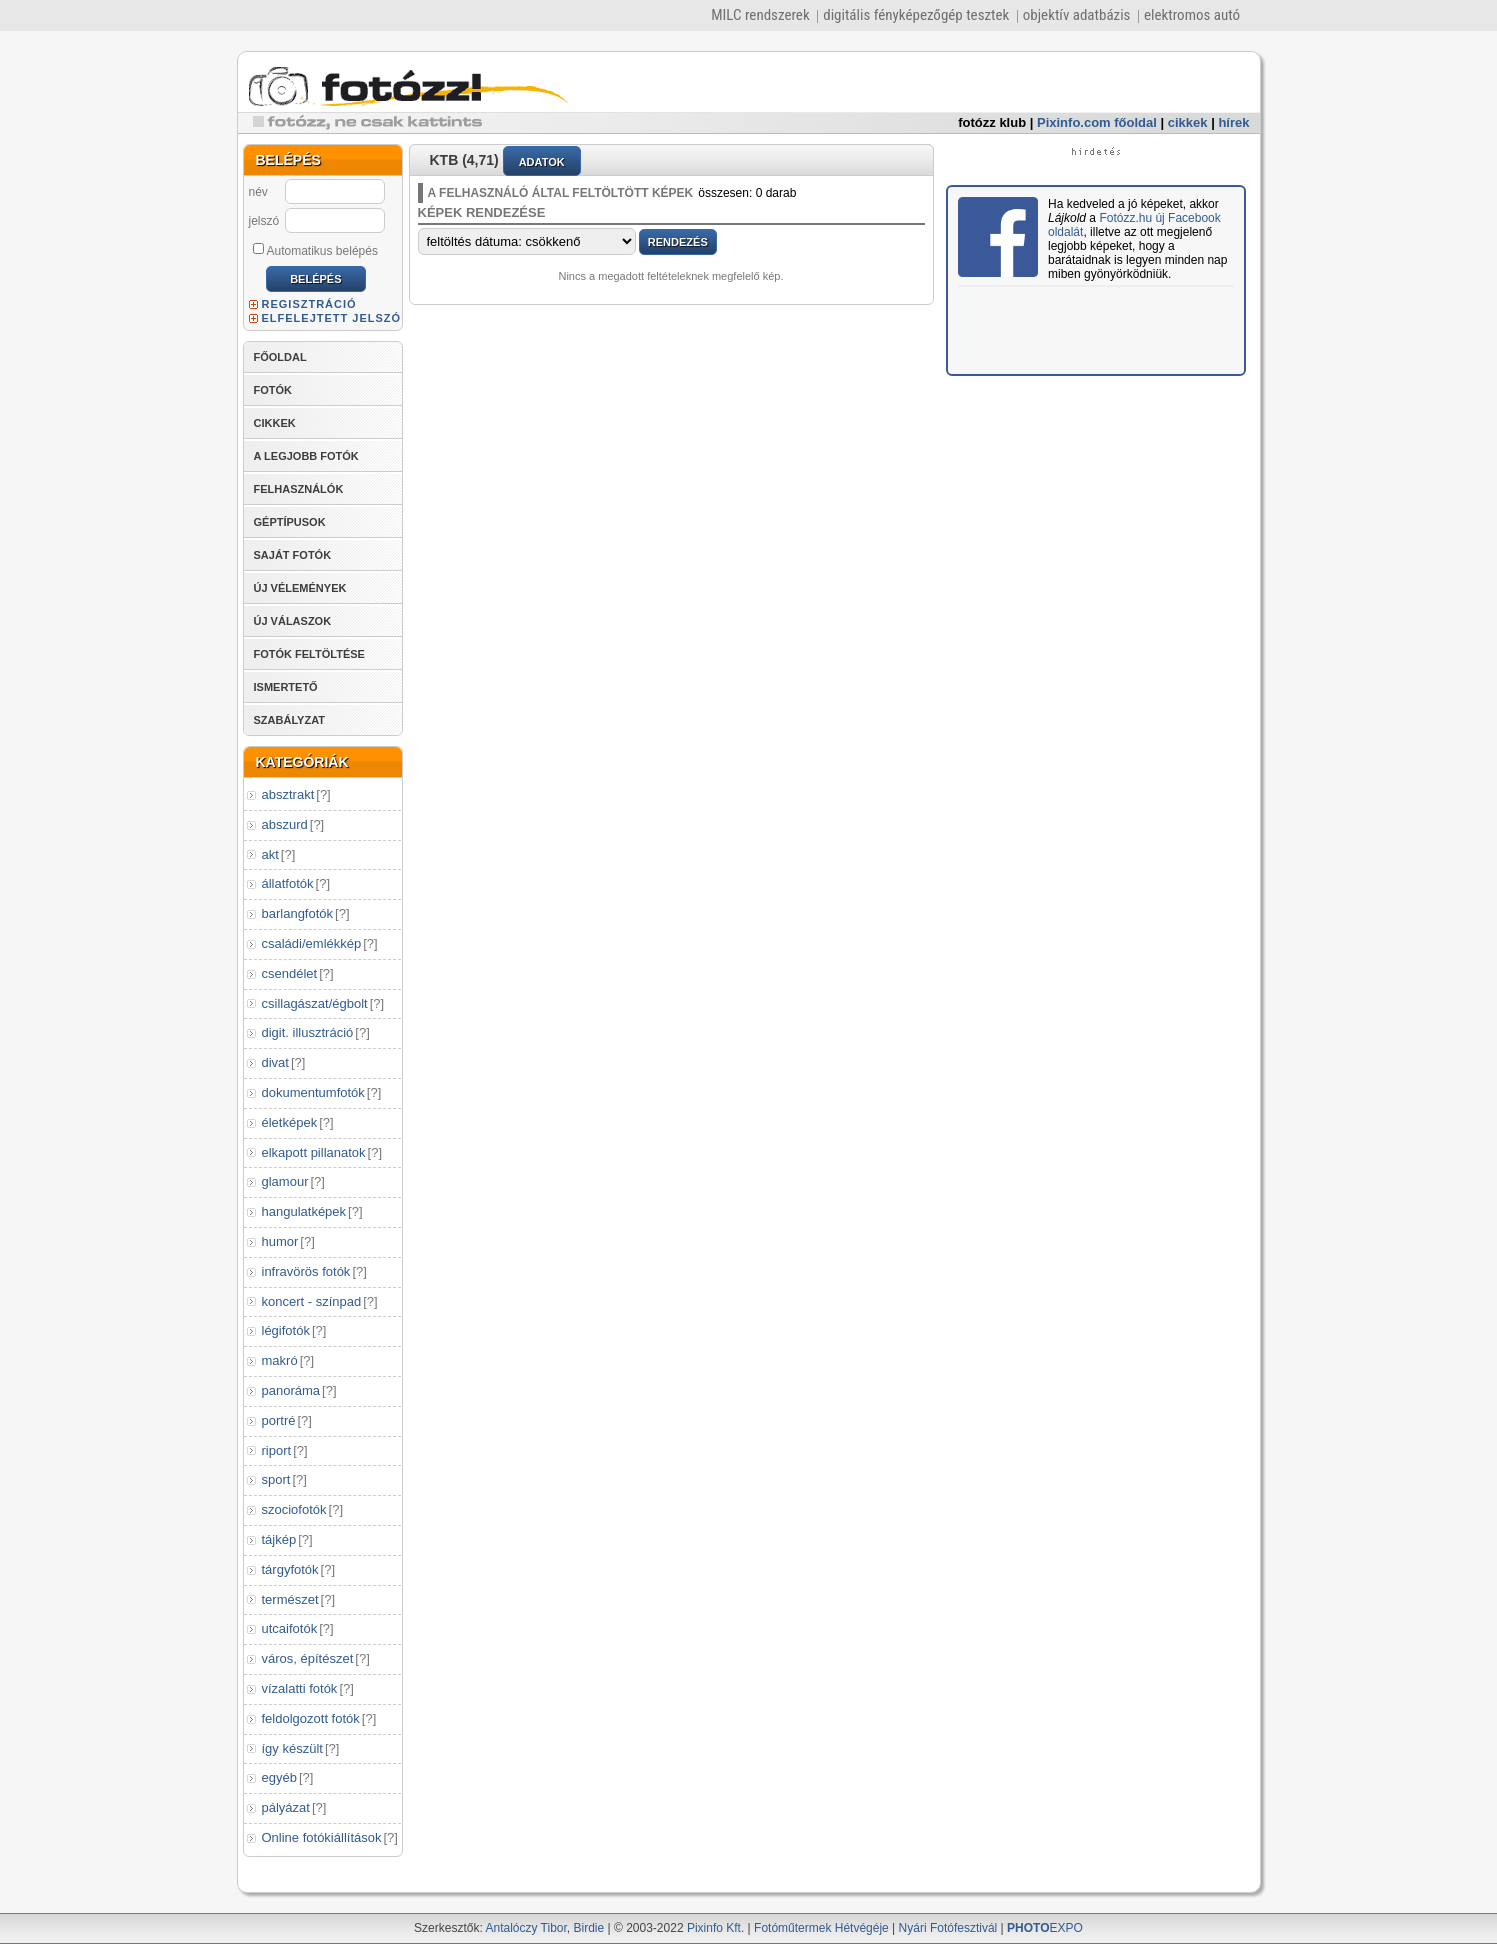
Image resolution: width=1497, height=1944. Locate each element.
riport (277, 1450)
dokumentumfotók (313, 1092)
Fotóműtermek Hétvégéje (821, 1928)
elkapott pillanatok (314, 1152)
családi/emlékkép (312, 943)
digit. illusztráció (308, 1032)
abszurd (285, 824)
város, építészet (308, 1658)
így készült (292, 1748)
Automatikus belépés (315, 250)
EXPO (1045, 1928)
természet (290, 1599)
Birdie (589, 1928)
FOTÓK (273, 390)
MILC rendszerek (760, 15)
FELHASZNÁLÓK (299, 489)
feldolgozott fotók (311, 1718)
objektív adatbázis (1077, 15)
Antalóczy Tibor (525, 1928)
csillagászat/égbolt (315, 1003)
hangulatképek (304, 1211)
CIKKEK (275, 423)
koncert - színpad (312, 1301)
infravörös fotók (306, 1271)
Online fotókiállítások (322, 1837)
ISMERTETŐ (286, 687)
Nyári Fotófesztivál (948, 1928)
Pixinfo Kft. (715, 1928)
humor (280, 1241)
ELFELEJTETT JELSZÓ (332, 318)
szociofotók (294, 1509)
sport (276, 1479)
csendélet (290, 973)
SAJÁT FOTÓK (293, 555)
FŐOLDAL (280, 357)
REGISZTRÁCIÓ (309, 304)
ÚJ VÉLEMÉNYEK (300, 588)
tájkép (279, 1539)
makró (280, 1360)
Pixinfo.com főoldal (1097, 122)
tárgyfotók (290, 1569)
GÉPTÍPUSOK (290, 522)
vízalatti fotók (300, 1688)
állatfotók (288, 883)
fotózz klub (992, 122)
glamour (285, 1181)
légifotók (286, 1330)
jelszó (264, 221)
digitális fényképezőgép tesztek (916, 15)
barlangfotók (298, 913)
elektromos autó (1192, 15)
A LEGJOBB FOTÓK (306, 456)
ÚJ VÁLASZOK (293, 621)
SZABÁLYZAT (290, 720)
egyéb (279, 1777)
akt (270, 854)
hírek (1233, 122)
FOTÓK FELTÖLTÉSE (309, 654)
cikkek (1188, 122)
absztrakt (288, 794)
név (258, 192)
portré (279, 1420)
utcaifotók (290, 1628)
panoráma (291, 1390)
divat (275, 1062)
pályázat (286, 1807)
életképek (290, 1122)
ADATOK (542, 162)
